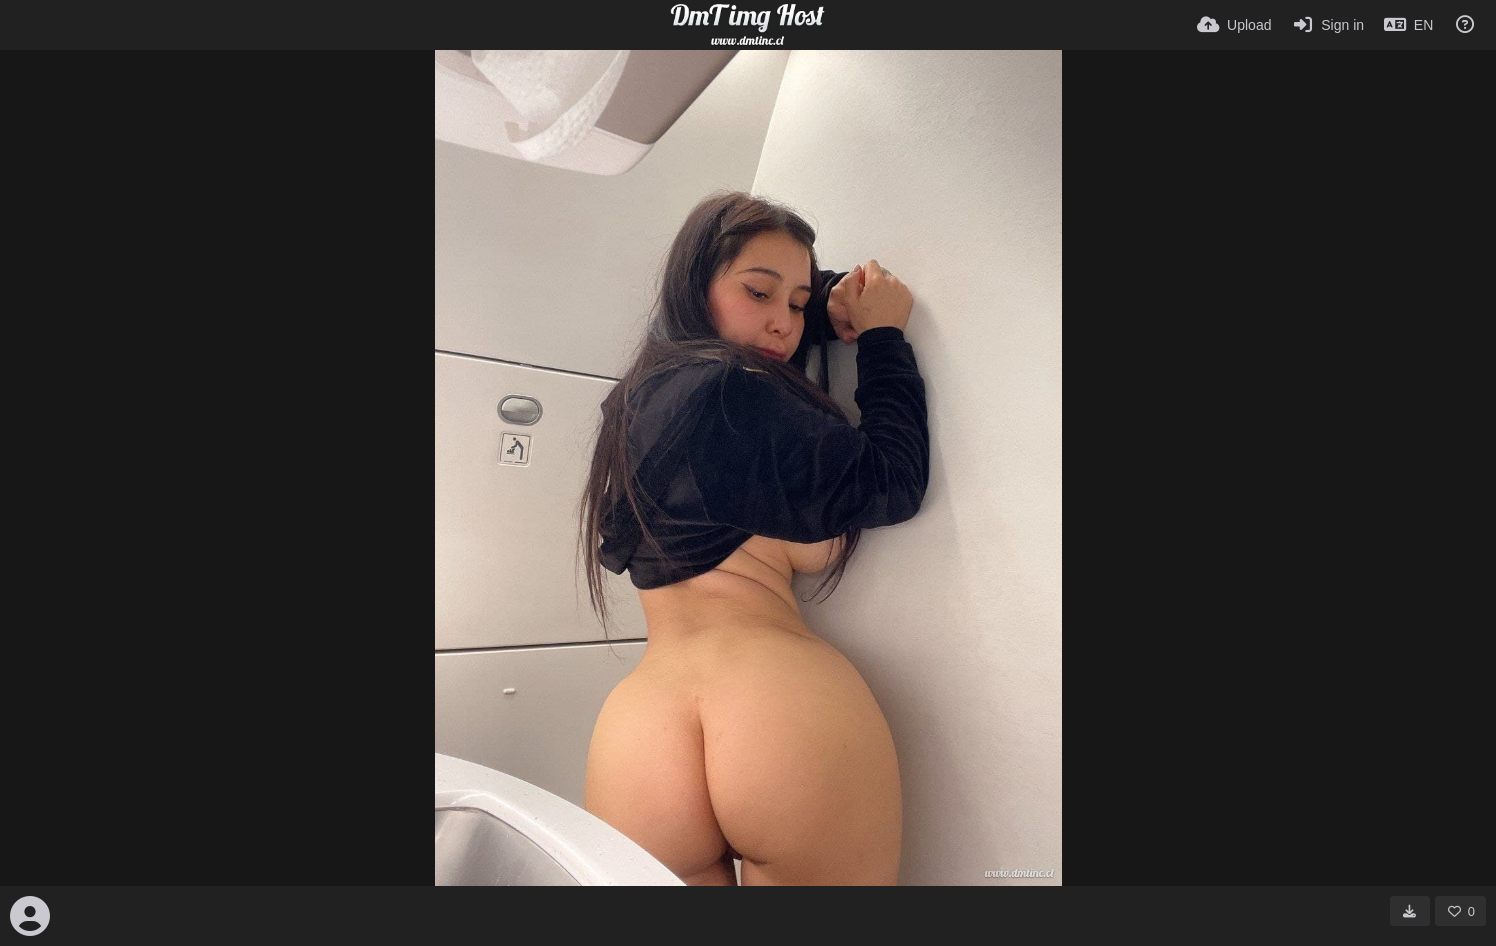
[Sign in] (1327, 25)
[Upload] (1234, 25)
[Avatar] (30, 916)
